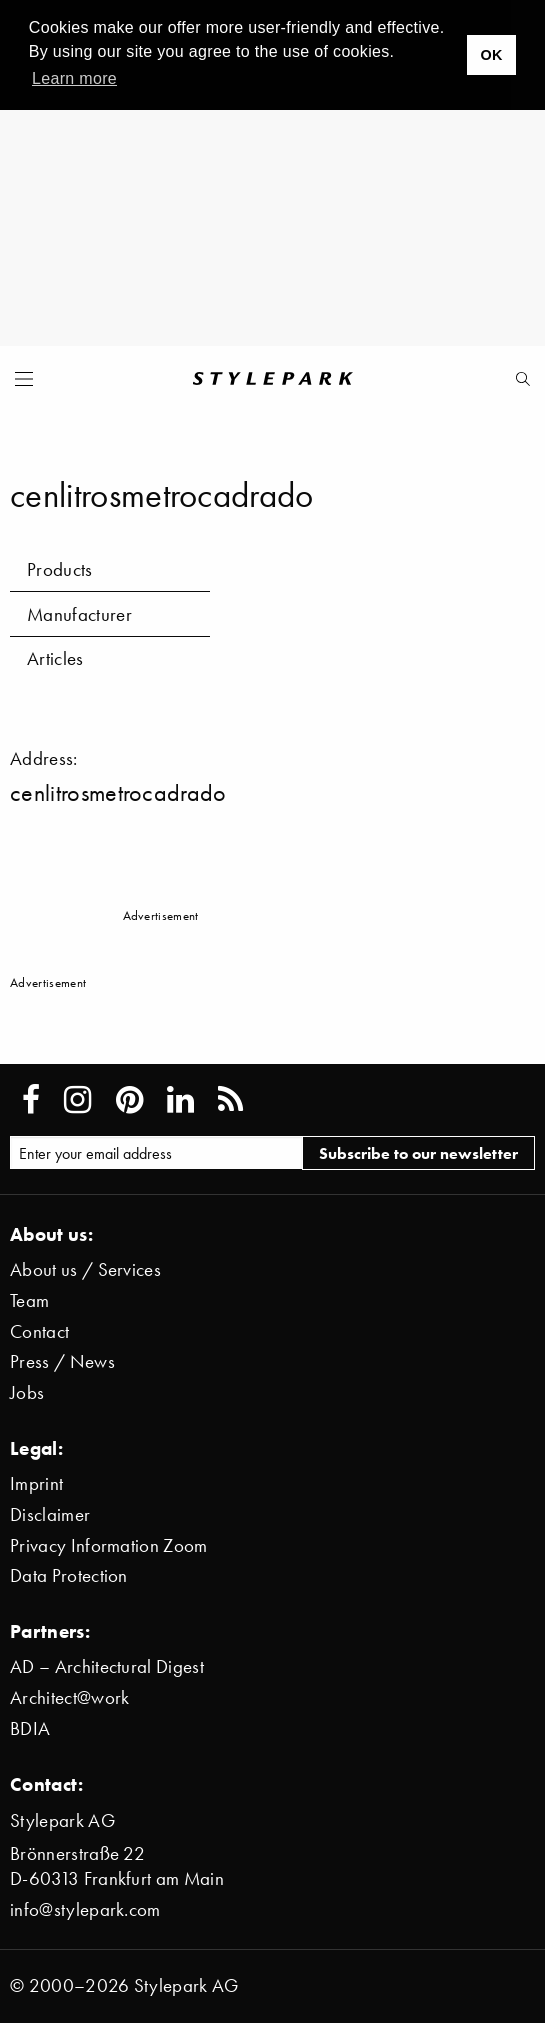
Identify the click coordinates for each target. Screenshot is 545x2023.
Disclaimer (50, 1514)
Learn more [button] (74, 78)
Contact (39, 1331)
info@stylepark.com (85, 1909)
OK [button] (491, 55)
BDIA (30, 1728)
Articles (55, 658)
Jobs (27, 1392)
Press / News (62, 1361)
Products (60, 569)
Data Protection (69, 1575)
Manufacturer (79, 614)
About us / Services (85, 1269)
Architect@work (69, 1697)
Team (29, 1300)
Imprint (36, 1483)
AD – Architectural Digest (107, 1666)
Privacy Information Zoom (109, 1545)
